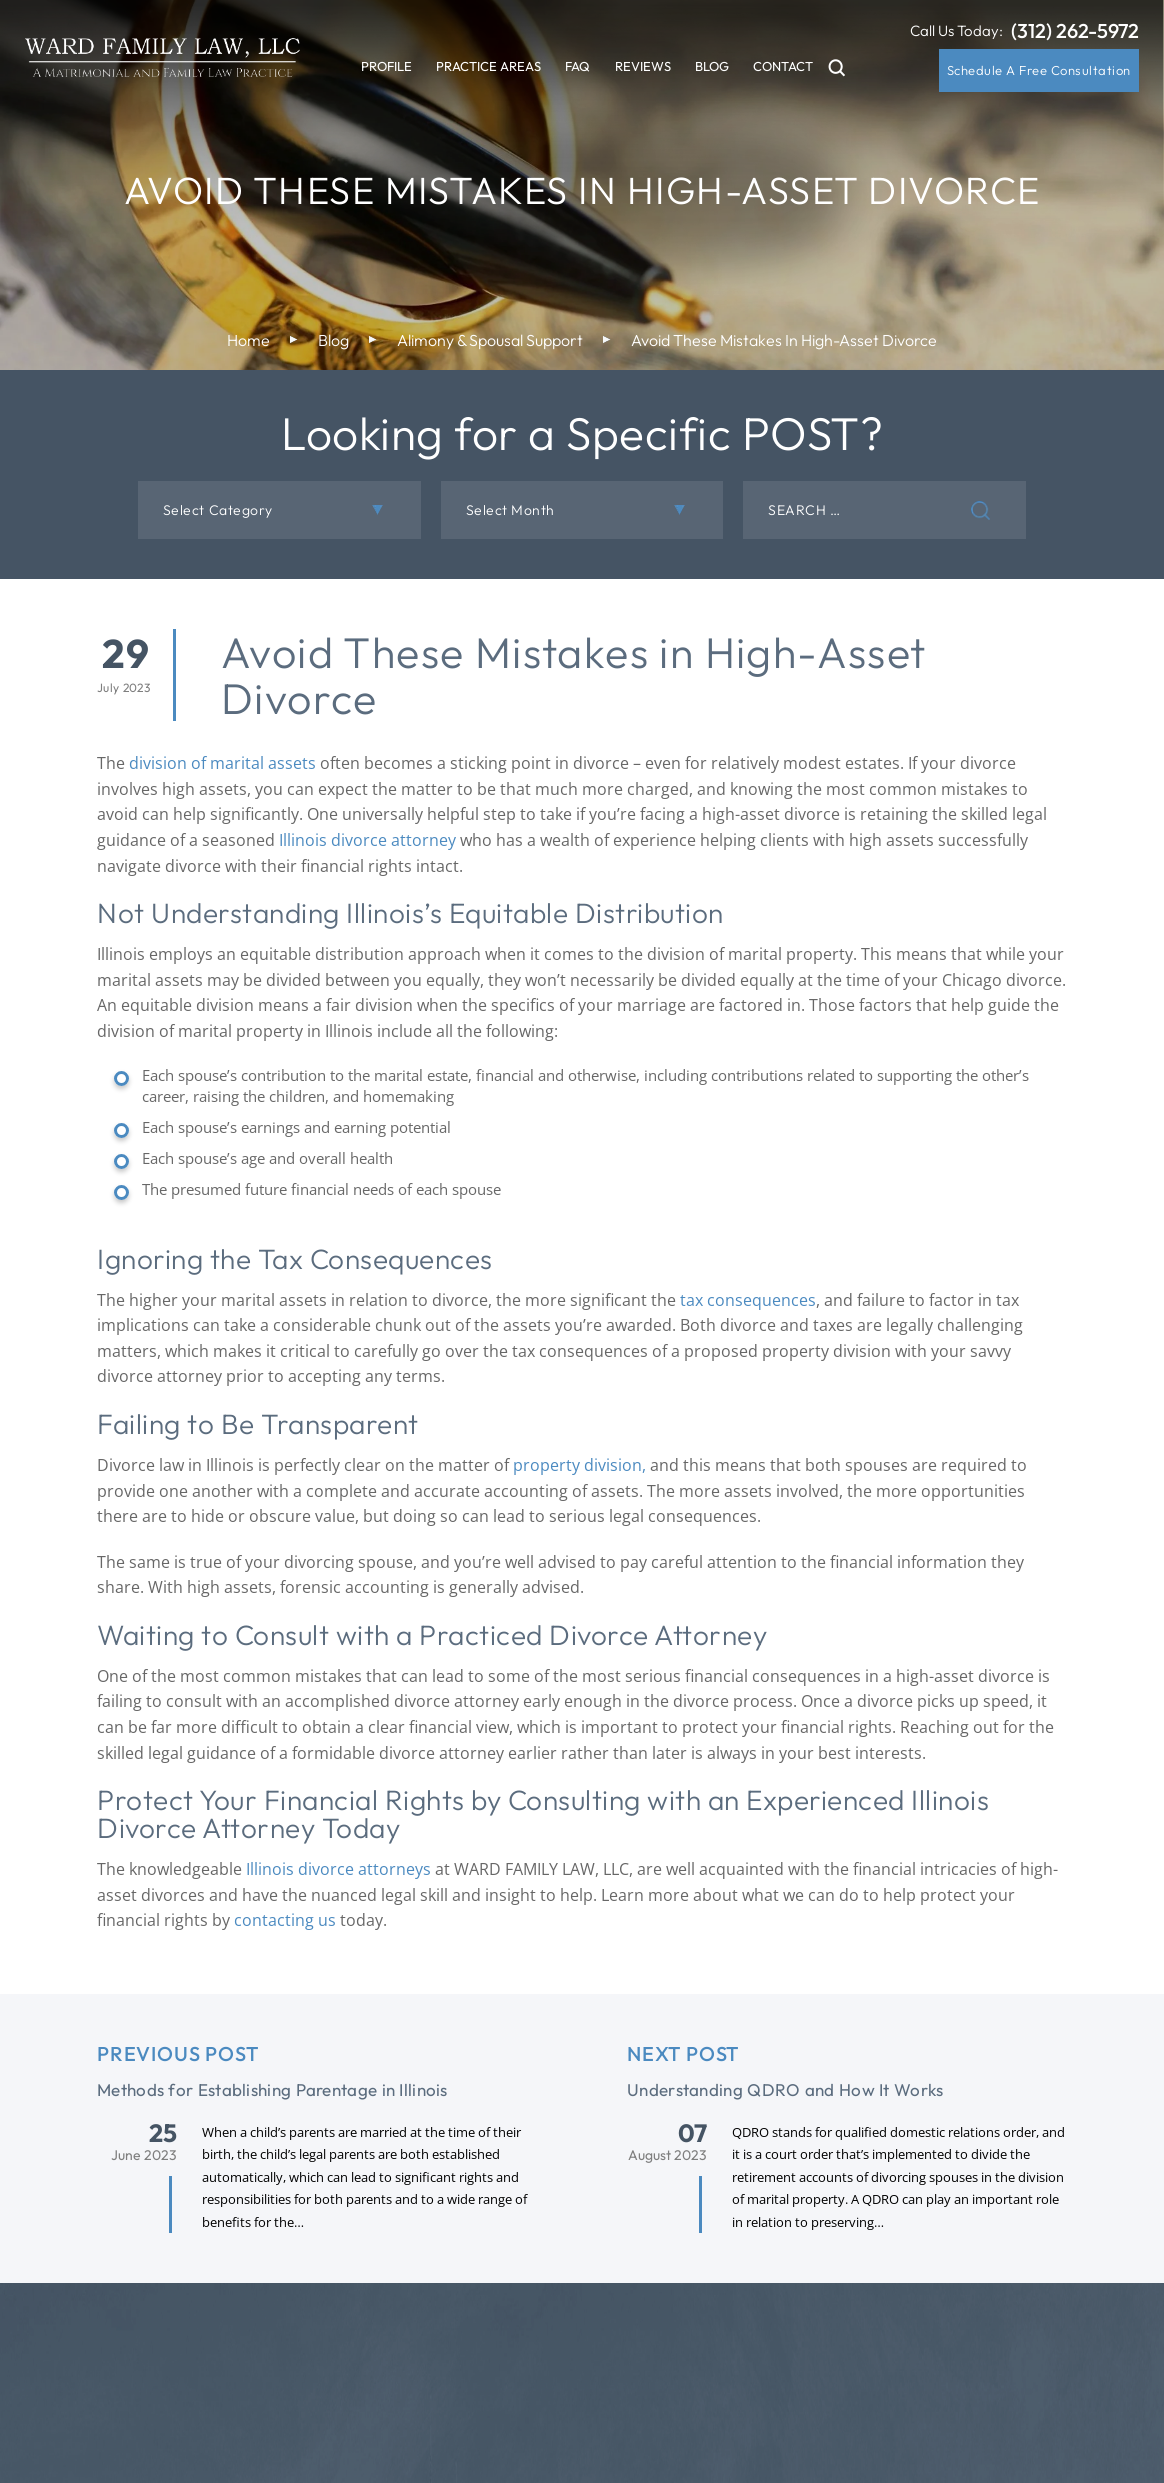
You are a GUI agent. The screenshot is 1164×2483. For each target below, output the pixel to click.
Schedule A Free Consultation (1039, 70)
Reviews (643, 66)
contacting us (285, 1920)
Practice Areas (488, 66)
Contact (783, 66)
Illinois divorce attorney (367, 840)
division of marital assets (222, 763)
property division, (577, 1465)
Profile (386, 66)
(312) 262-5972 (1075, 31)
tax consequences (748, 1300)
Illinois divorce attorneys (338, 1869)
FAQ (577, 66)
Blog (712, 66)
